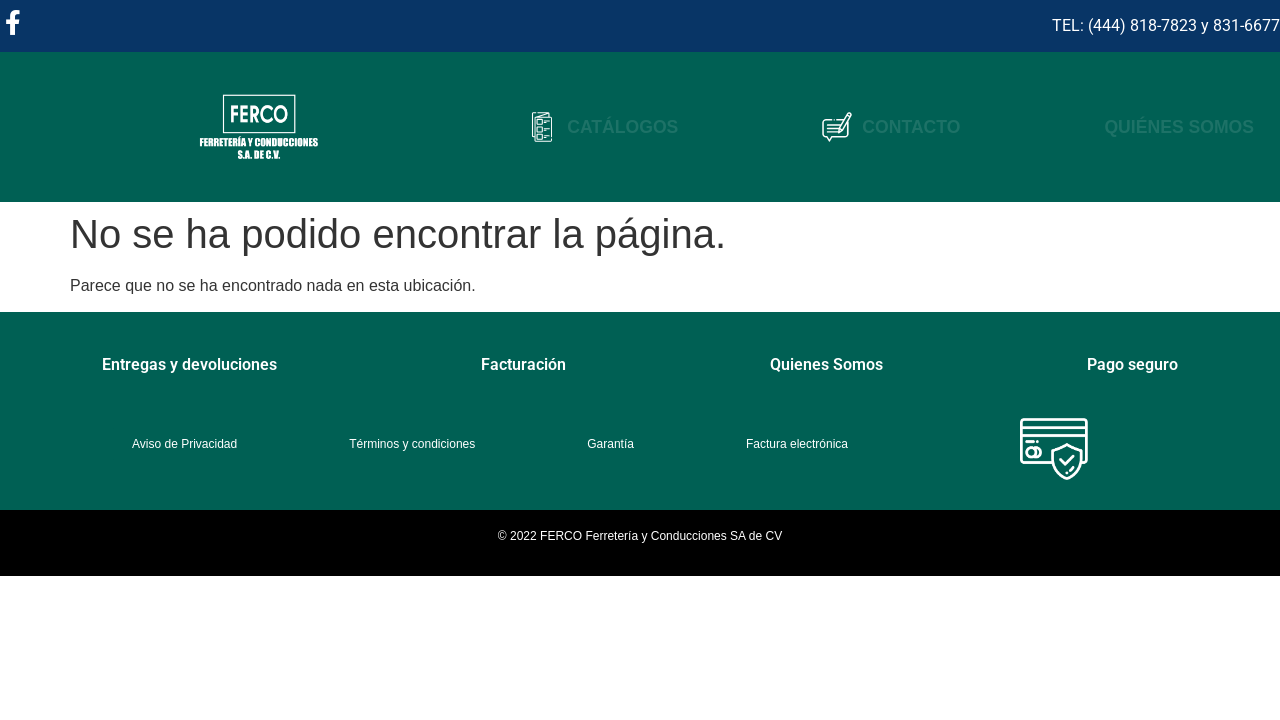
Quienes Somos (826, 364)
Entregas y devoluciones (189, 364)
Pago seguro (1132, 364)
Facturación (523, 364)
